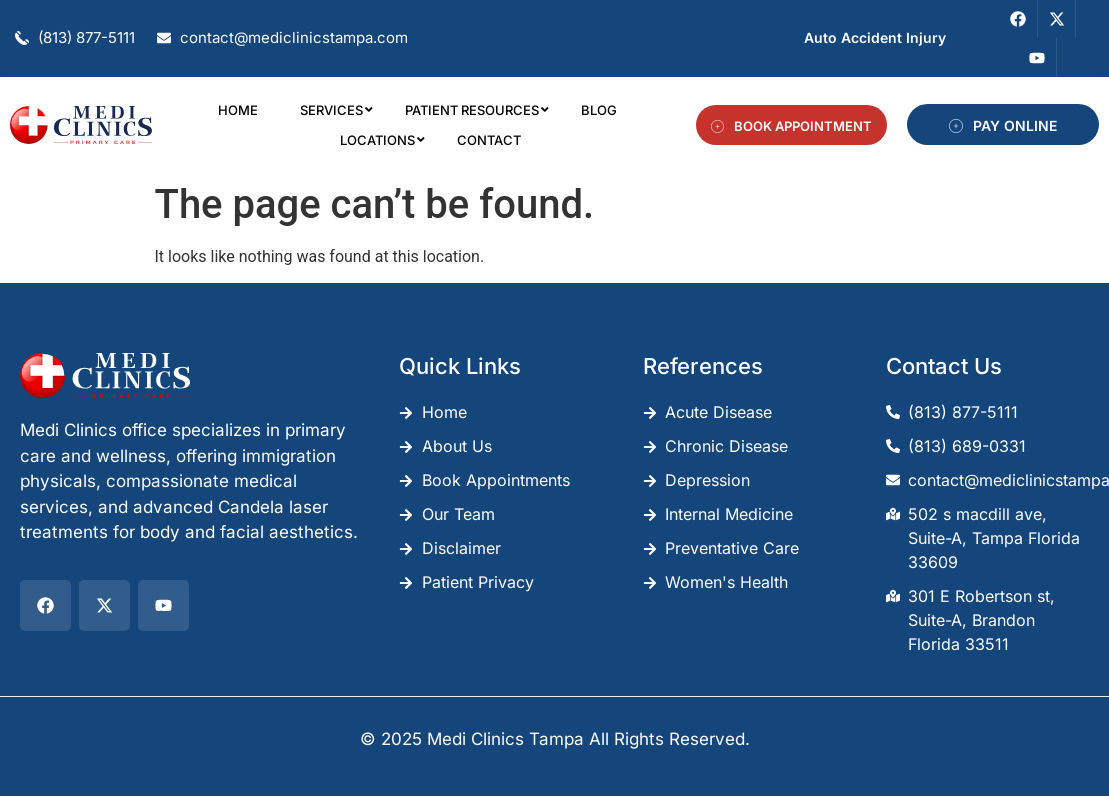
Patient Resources (476, 110)
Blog (599, 110)
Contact (489, 140)
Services (335, 110)
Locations (381, 140)
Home (238, 110)
